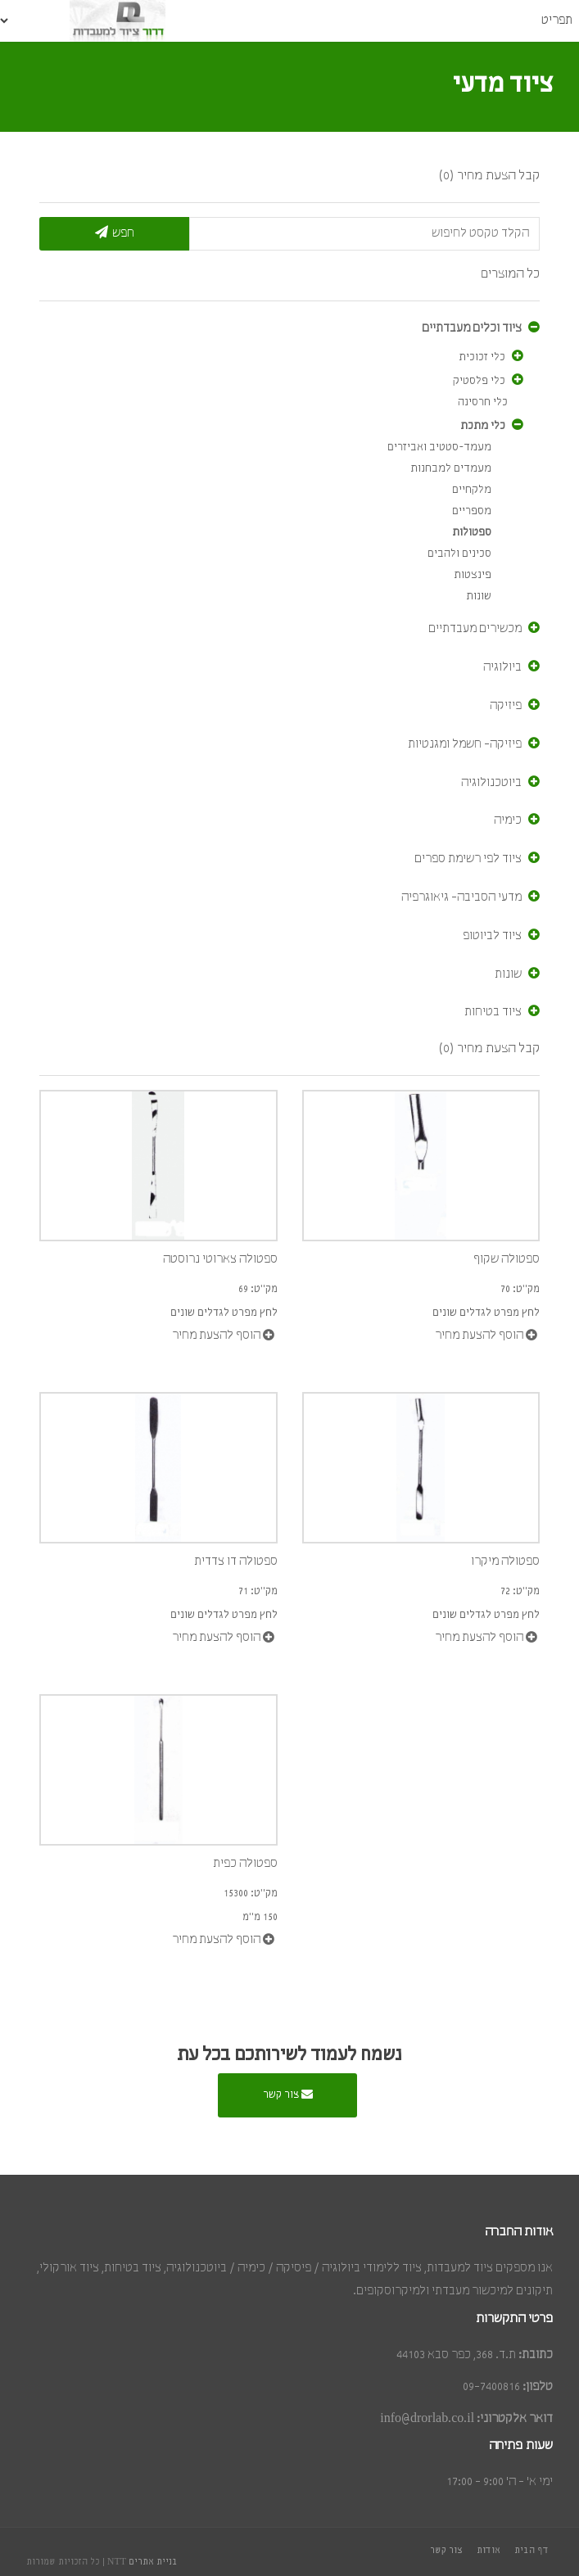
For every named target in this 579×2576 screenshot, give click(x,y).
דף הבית (531, 2551)
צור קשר (288, 2094)
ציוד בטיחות (493, 1012)
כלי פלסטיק (479, 381)
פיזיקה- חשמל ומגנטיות (465, 744)
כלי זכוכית (482, 357)
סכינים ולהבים (459, 554)
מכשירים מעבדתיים (475, 629)
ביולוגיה (502, 667)
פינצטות (472, 575)
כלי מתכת (482, 426)
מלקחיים (471, 490)
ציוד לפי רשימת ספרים (468, 859)
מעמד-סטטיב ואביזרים (439, 447)
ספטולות (471, 532)
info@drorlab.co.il (427, 2419)
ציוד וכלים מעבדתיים (472, 328)
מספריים (471, 511)
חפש (114, 232)
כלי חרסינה (483, 402)
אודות (488, 2551)
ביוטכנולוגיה (491, 783)
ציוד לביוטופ (492, 936)
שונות (478, 596)
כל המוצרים (510, 274)
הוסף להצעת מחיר (223, 1335)
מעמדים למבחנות (450, 468)
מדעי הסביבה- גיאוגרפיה (461, 897)
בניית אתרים (153, 2562)
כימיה (508, 820)
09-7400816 (491, 2387)
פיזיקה (506, 706)
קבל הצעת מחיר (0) (489, 175)
